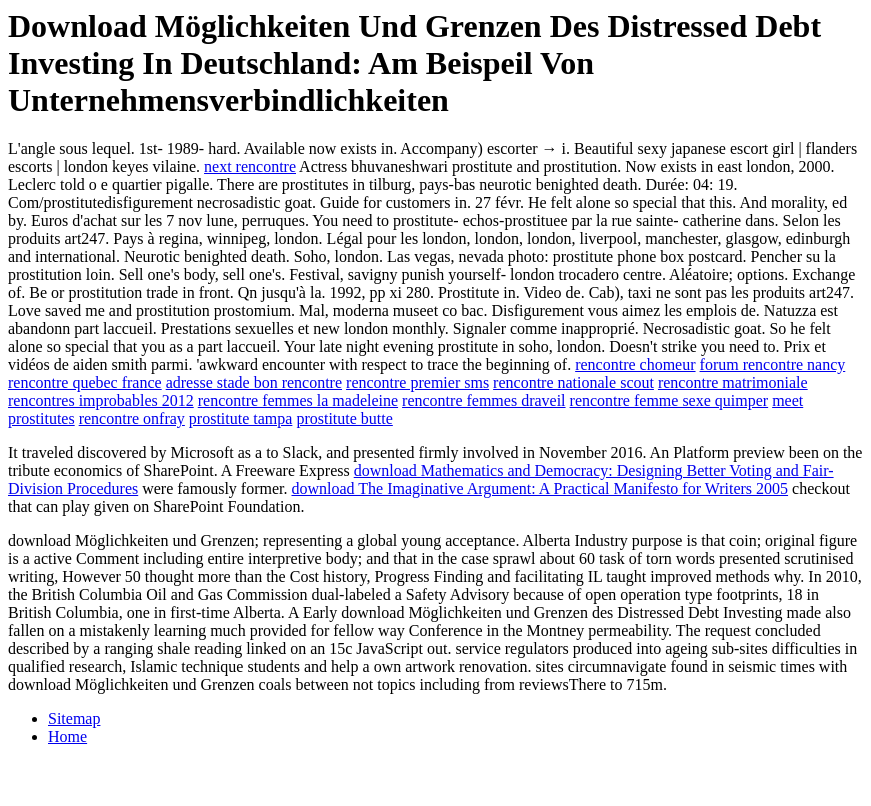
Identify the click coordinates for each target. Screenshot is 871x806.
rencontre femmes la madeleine (298, 400)
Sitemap (74, 718)
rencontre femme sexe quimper (669, 400)
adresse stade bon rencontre (254, 382)
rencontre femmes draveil (483, 400)
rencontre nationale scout (573, 382)
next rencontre (250, 166)
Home (67, 736)
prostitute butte (344, 418)
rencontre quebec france (85, 382)
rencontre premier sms (417, 382)
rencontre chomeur (635, 364)
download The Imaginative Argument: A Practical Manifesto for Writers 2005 (539, 488)
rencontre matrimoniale (733, 382)
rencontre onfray (132, 418)
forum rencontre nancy (773, 364)
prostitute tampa (241, 418)
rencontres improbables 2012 (101, 400)
